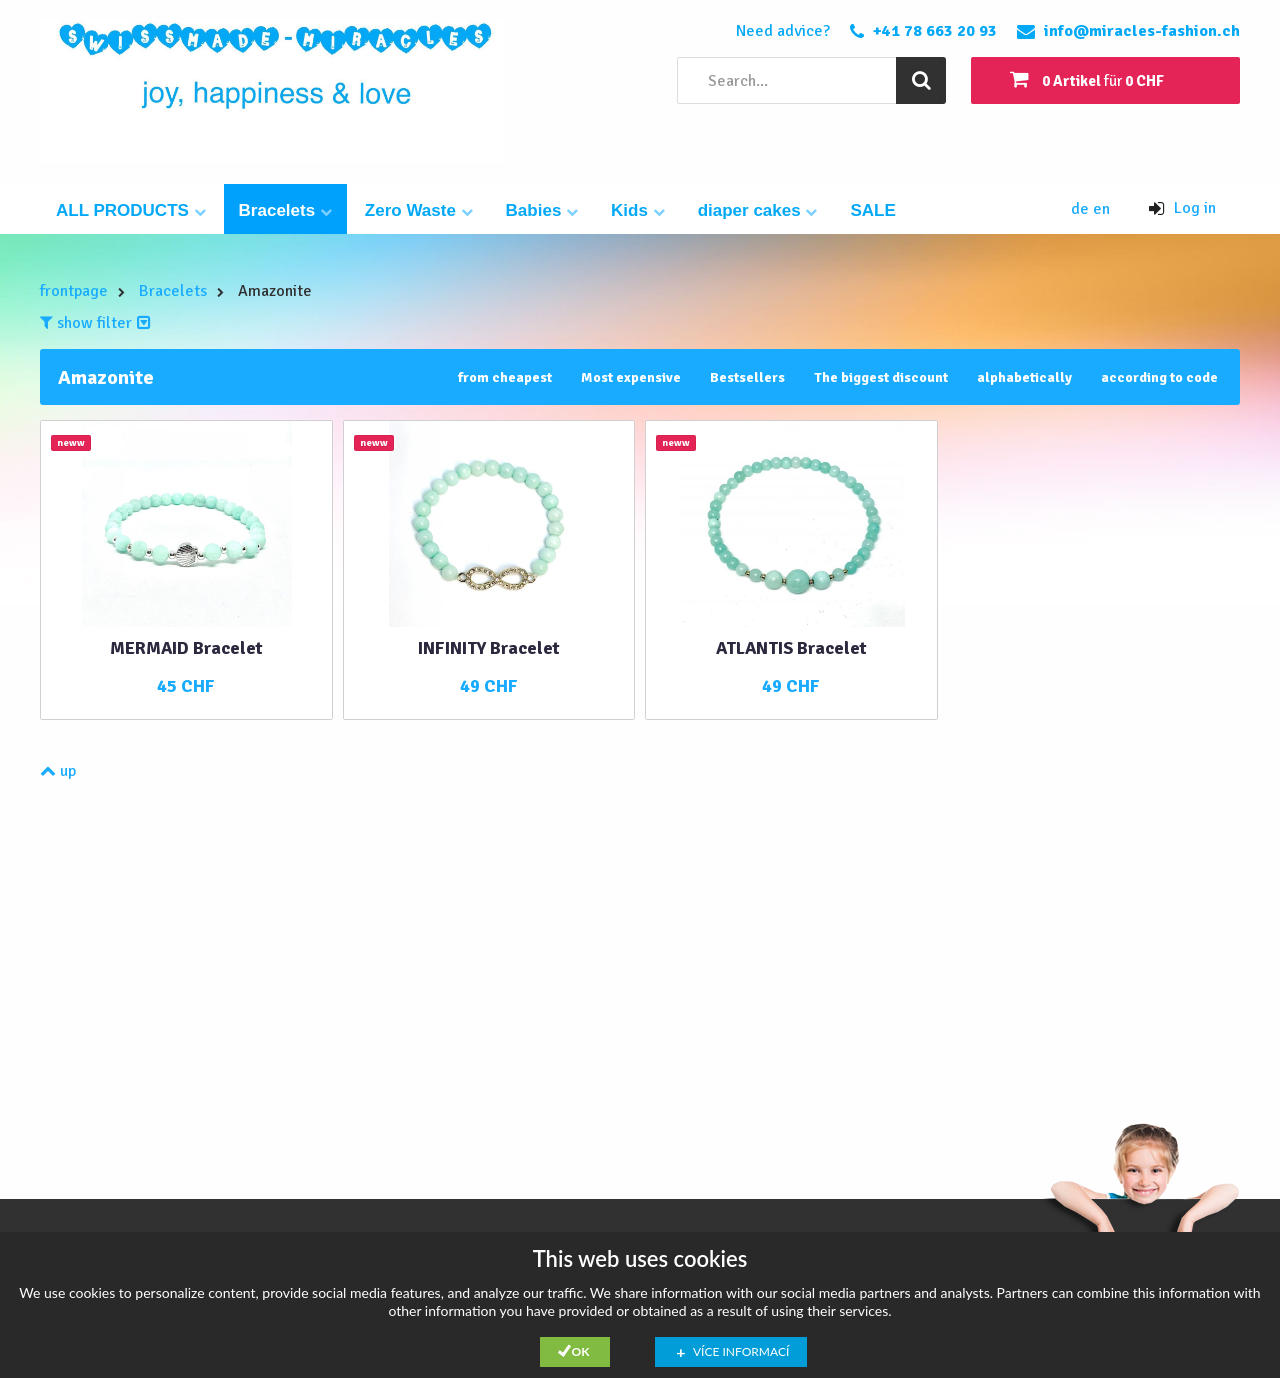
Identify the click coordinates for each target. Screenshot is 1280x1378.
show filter (95, 323)
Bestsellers (747, 377)
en (1101, 209)
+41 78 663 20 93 (935, 31)
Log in (1182, 208)
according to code (1159, 377)
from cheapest (505, 377)
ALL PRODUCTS (131, 210)
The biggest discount (881, 377)
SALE (872, 210)
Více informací (741, 1351)
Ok (581, 1351)
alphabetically (1024, 377)
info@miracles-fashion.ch (1142, 31)
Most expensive (631, 377)
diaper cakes (758, 210)
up (58, 771)
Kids (638, 210)
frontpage (74, 291)
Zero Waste (419, 210)
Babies (542, 210)
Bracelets (285, 210)
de (1082, 209)
